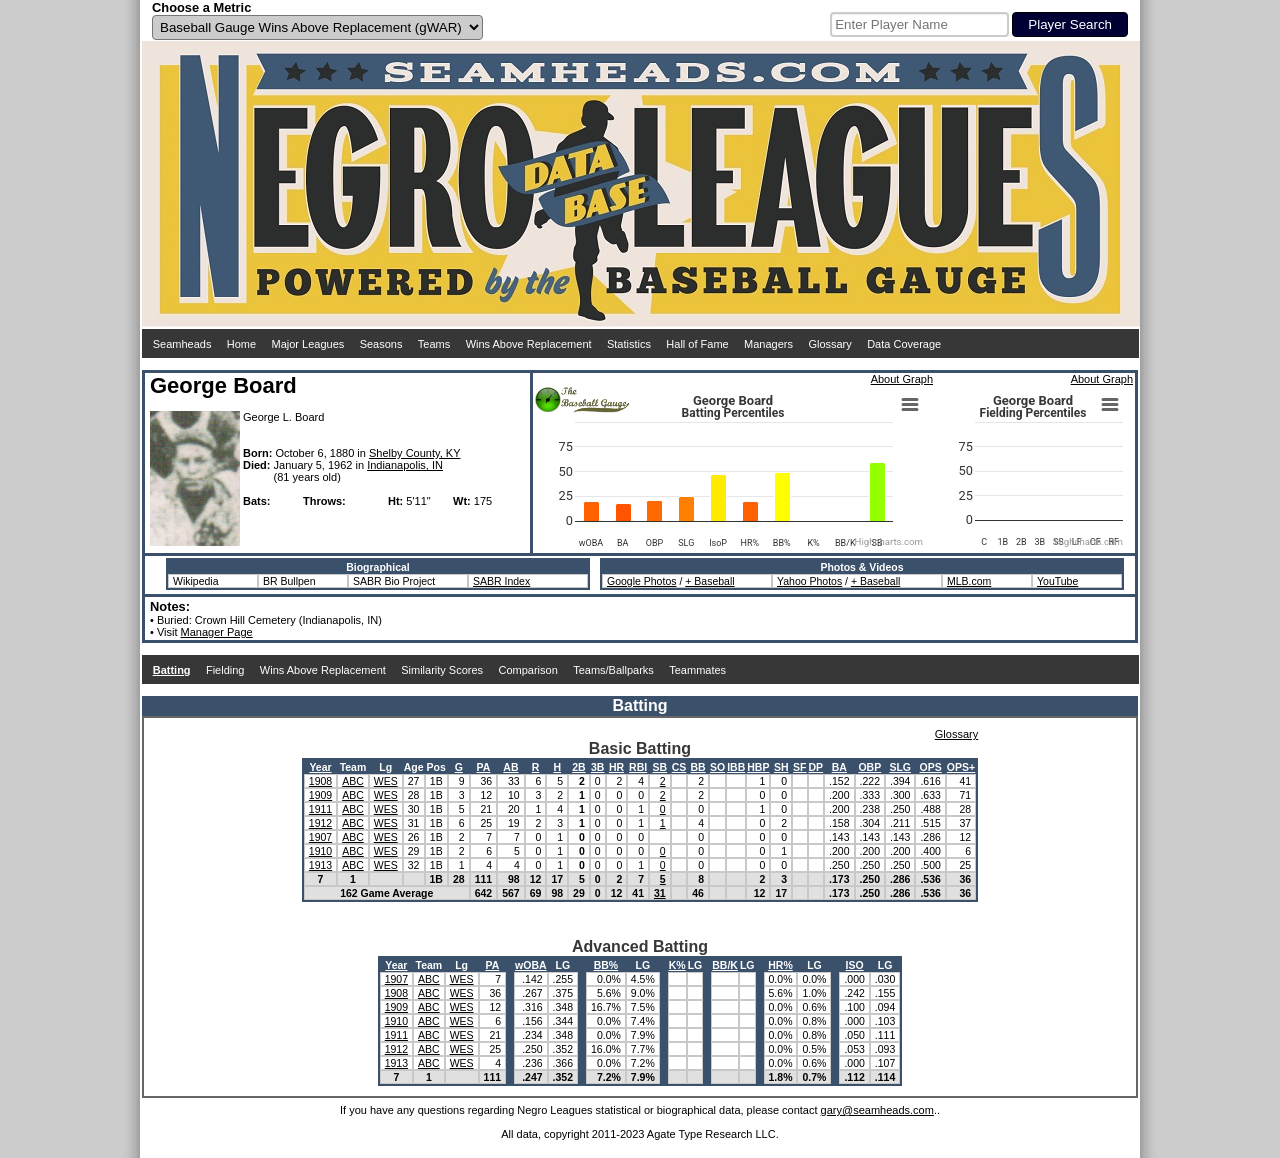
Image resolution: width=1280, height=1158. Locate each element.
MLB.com (969, 581)
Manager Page (217, 632)
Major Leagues (308, 344)
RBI (638, 767)
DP (816, 767)
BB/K (725, 965)
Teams (434, 344)
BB (698, 767)
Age (414, 767)
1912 (320, 823)
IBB (736, 767)
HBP (758, 767)
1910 (320, 851)
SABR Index (501, 581)
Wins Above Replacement (529, 344)
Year (320, 767)
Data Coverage (904, 344)
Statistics (629, 344)
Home (241, 344)
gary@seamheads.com (877, 1110)
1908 (320, 781)
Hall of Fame (697, 344)
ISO (855, 965)
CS (679, 767)
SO (717, 767)
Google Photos (641, 581)
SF (799, 767)
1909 (320, 795)
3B (597, 767)
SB (660, 767)
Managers (768, 344)
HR (616, 767)
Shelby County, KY (415, 453)
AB (510, 767)
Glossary (829, 344)
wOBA (531, 965)
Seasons (381, 344)
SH (781, 767)
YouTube (1057, 581)
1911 (320, 809)
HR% (780, 965)
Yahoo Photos (809, 581)
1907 (320, 837)
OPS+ (961, 767)
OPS (931, 767)
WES (386, 781)
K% (677, 965)
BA (839, 767)
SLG (900, 767)
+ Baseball (709, 581)
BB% (606, 965)
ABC (353, 781)
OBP (869, 767)
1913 (320, 865)
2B (578, 767)
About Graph (902, 379)
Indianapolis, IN (405, 465)
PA (484, 767)
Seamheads (182, 344)
